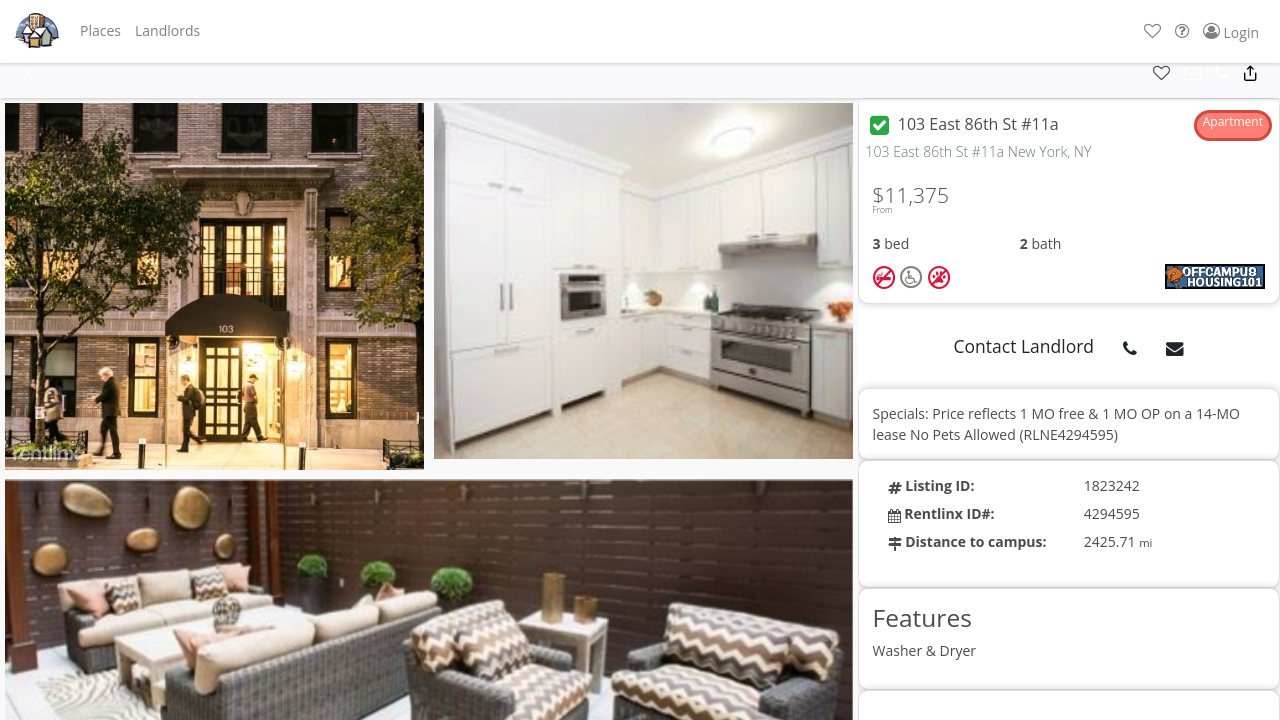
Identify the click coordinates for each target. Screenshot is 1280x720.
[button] (100, 31)
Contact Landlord (1024, 346)
